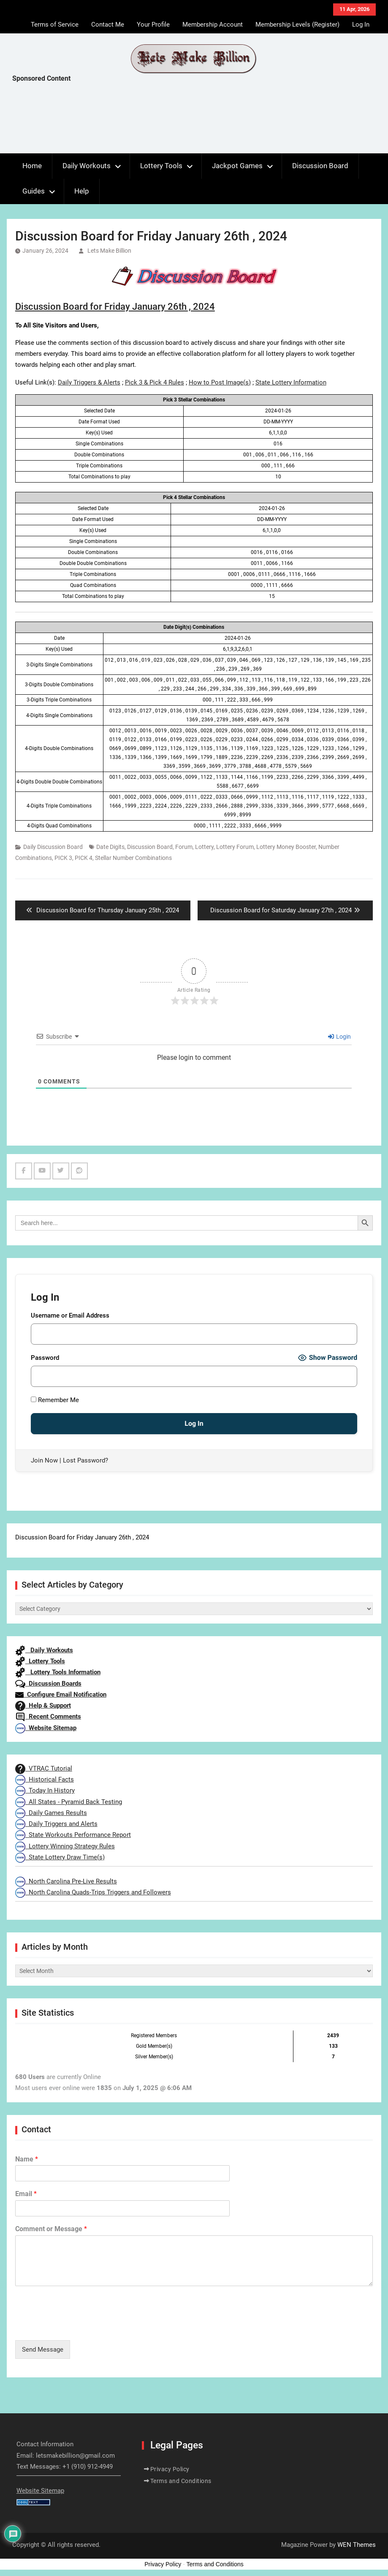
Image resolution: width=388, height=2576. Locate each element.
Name (26, 2159)
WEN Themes (356, 2545)
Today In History (45, 1790)
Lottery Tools (161, 165)
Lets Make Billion (109, 250)
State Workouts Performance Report (73, 1835)
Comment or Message (51, 2229)
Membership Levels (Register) (297, 24)
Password (45, 1358)
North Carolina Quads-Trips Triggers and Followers (93, 1892)
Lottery (204, 846)
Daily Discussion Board (53, 846)
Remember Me (55, 1400)
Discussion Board (320, 165)
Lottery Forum (235, 846)
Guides (33, 191)
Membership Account (212, 24)
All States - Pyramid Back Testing (68, 1802)
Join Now (44, 1460)
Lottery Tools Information (57, 1672)
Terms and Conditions (181, 2481)
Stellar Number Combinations (133, 857)
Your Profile (153, 24)
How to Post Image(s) (220, 382)
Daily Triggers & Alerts (89, 382)
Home (32, 165)
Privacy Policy (170, 2469)
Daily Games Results (51, 1813)
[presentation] (79, 2326)
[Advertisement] (166, 120)
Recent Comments (48, 1716)
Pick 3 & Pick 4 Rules (154, 382)
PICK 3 (63, 857)
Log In (360, 24)
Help (81, 191)
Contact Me (107, 24)
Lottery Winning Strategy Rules (65, 1846)
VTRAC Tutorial (43, 1768)
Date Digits (110, 846)
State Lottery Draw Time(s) (60, 1857)
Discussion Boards (48, 1683)
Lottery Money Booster (286, 846)
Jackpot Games (237, 165)
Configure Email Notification (60, 1694)
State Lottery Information (290, 382)
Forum (184, 846)
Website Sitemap (45, 1728)
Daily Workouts (86, 165)
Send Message (42, 2349)
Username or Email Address (70, 1315)
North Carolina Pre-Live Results (66, 1881)
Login (339, 1036)
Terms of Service (55, 24)
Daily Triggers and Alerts (56, 1824)
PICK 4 (83, 857)
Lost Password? (85, 1460)
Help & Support (43, 1705)
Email (26, 2194)
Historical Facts (44, 1779)
